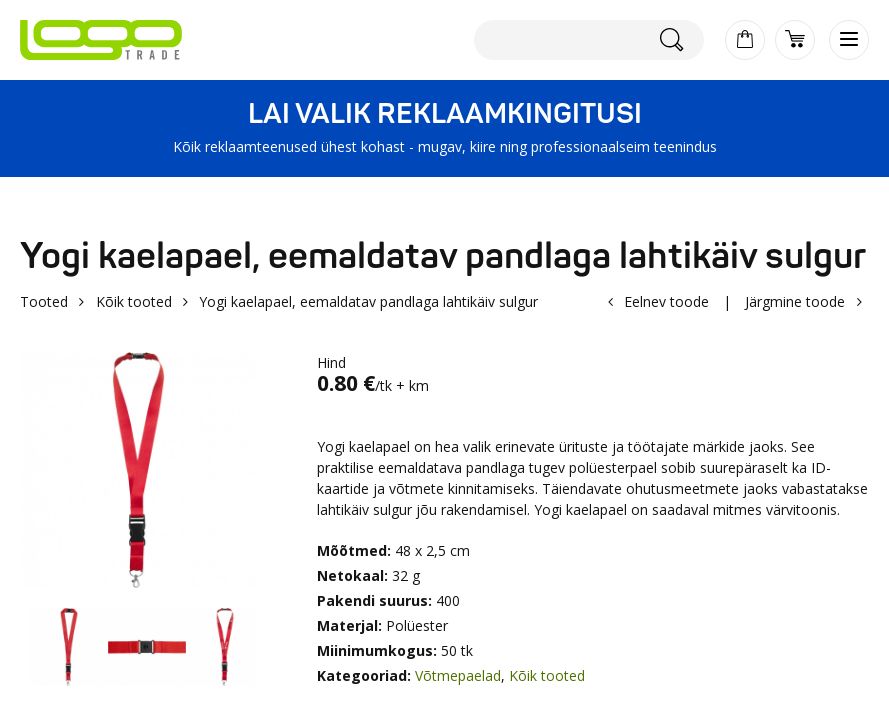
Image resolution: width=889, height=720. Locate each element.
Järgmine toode (795, 301)
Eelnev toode (666, 301)
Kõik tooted (134, 301)
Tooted (44, 301)
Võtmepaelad (458, 675)
